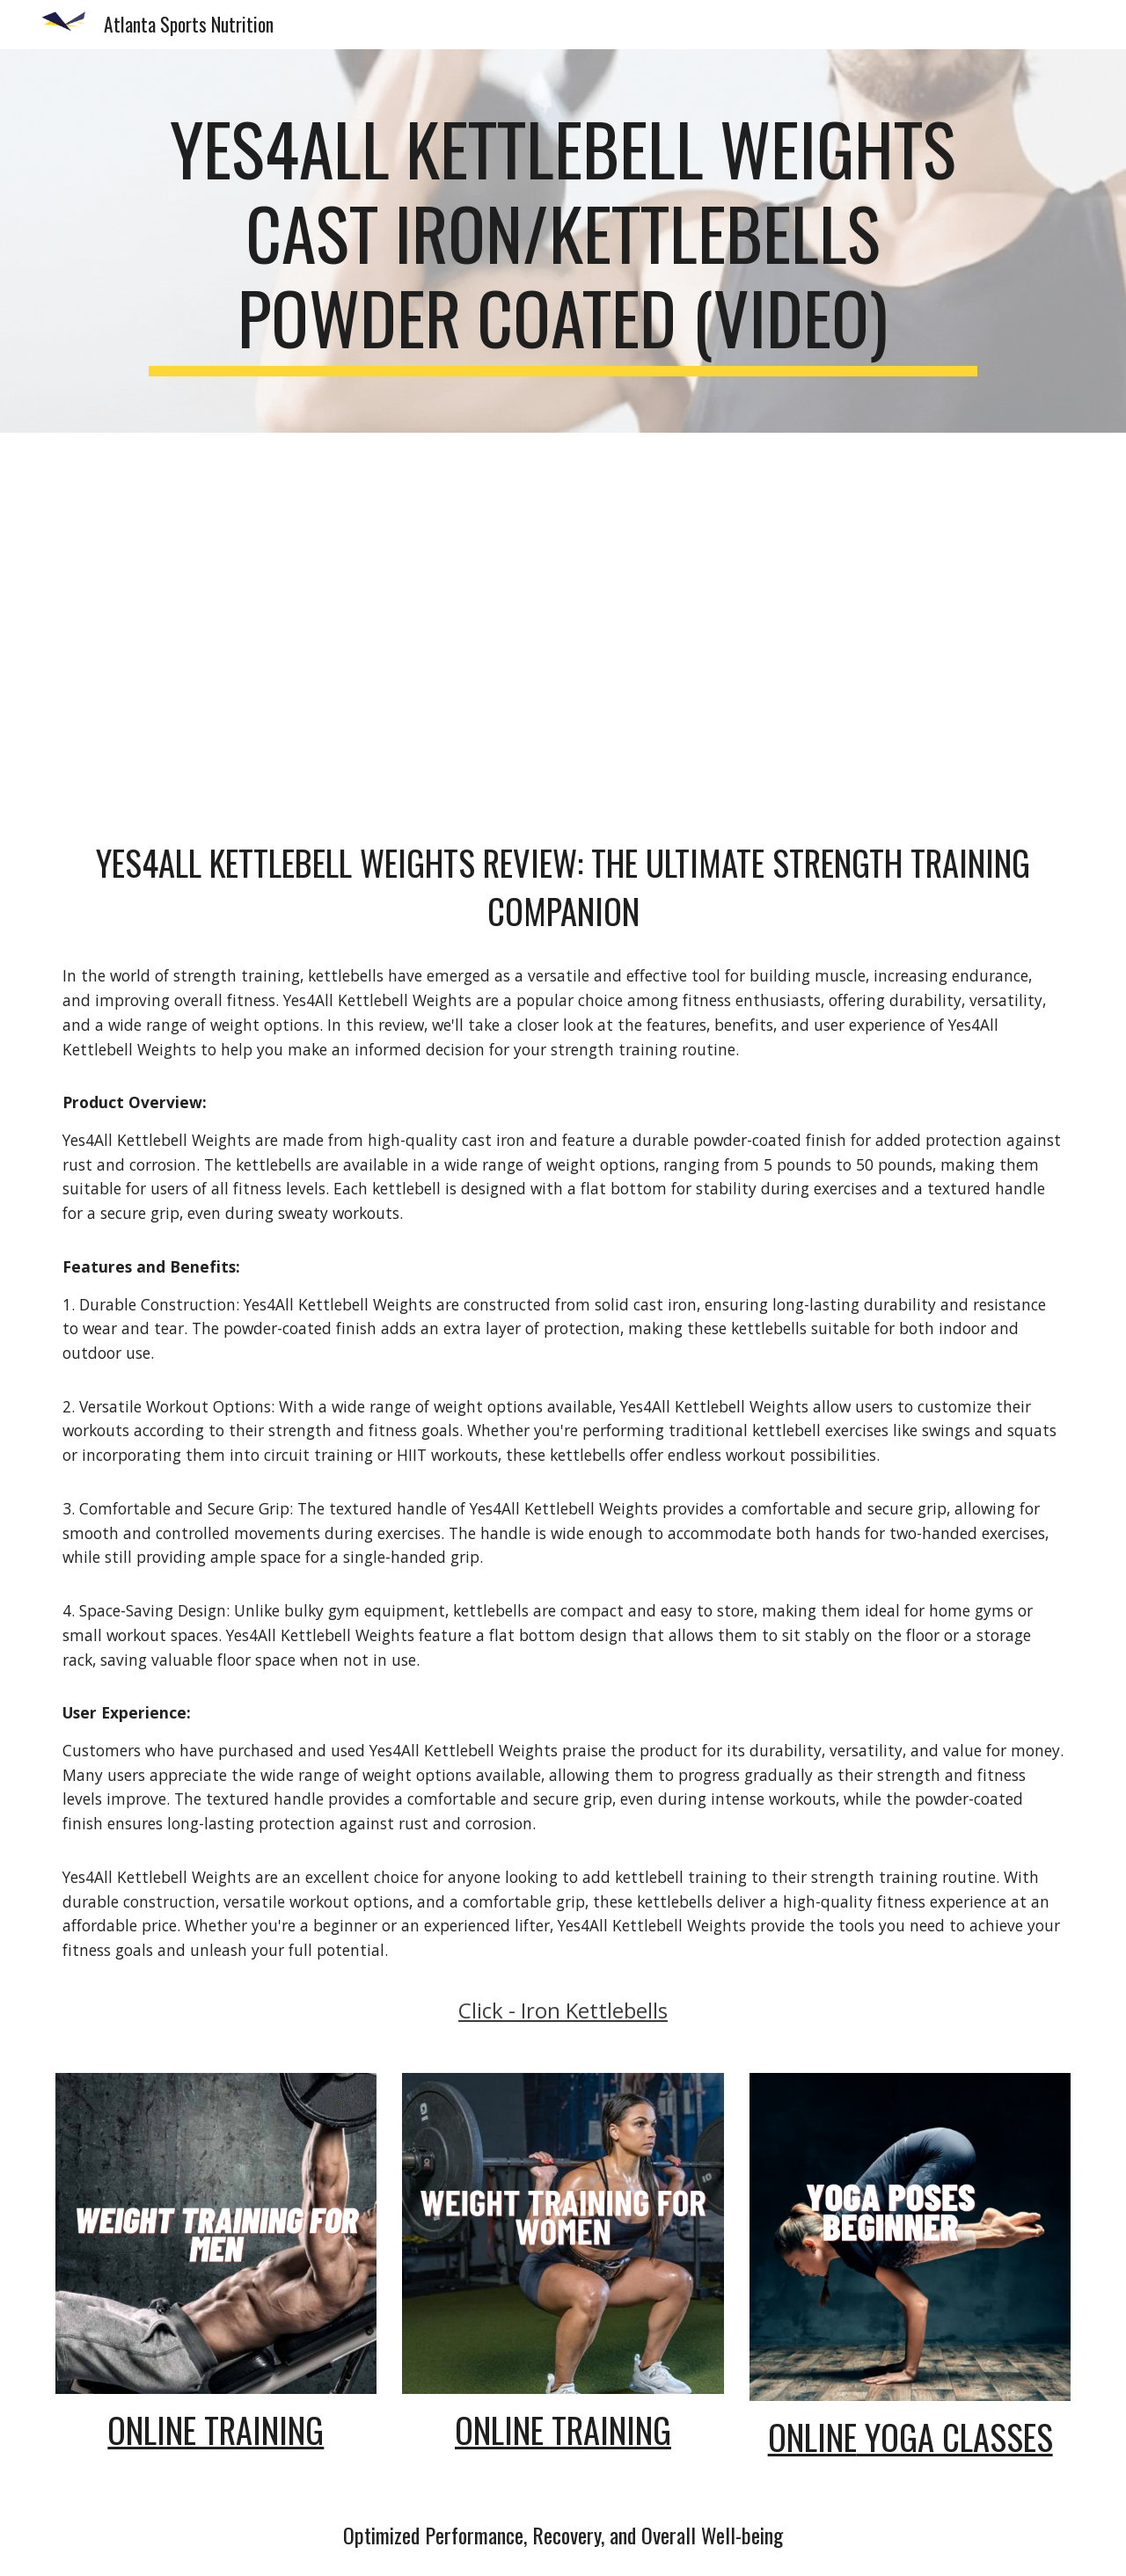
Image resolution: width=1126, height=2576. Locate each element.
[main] (562, 241)
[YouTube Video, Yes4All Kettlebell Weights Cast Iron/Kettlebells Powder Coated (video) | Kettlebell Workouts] (563, 622)
